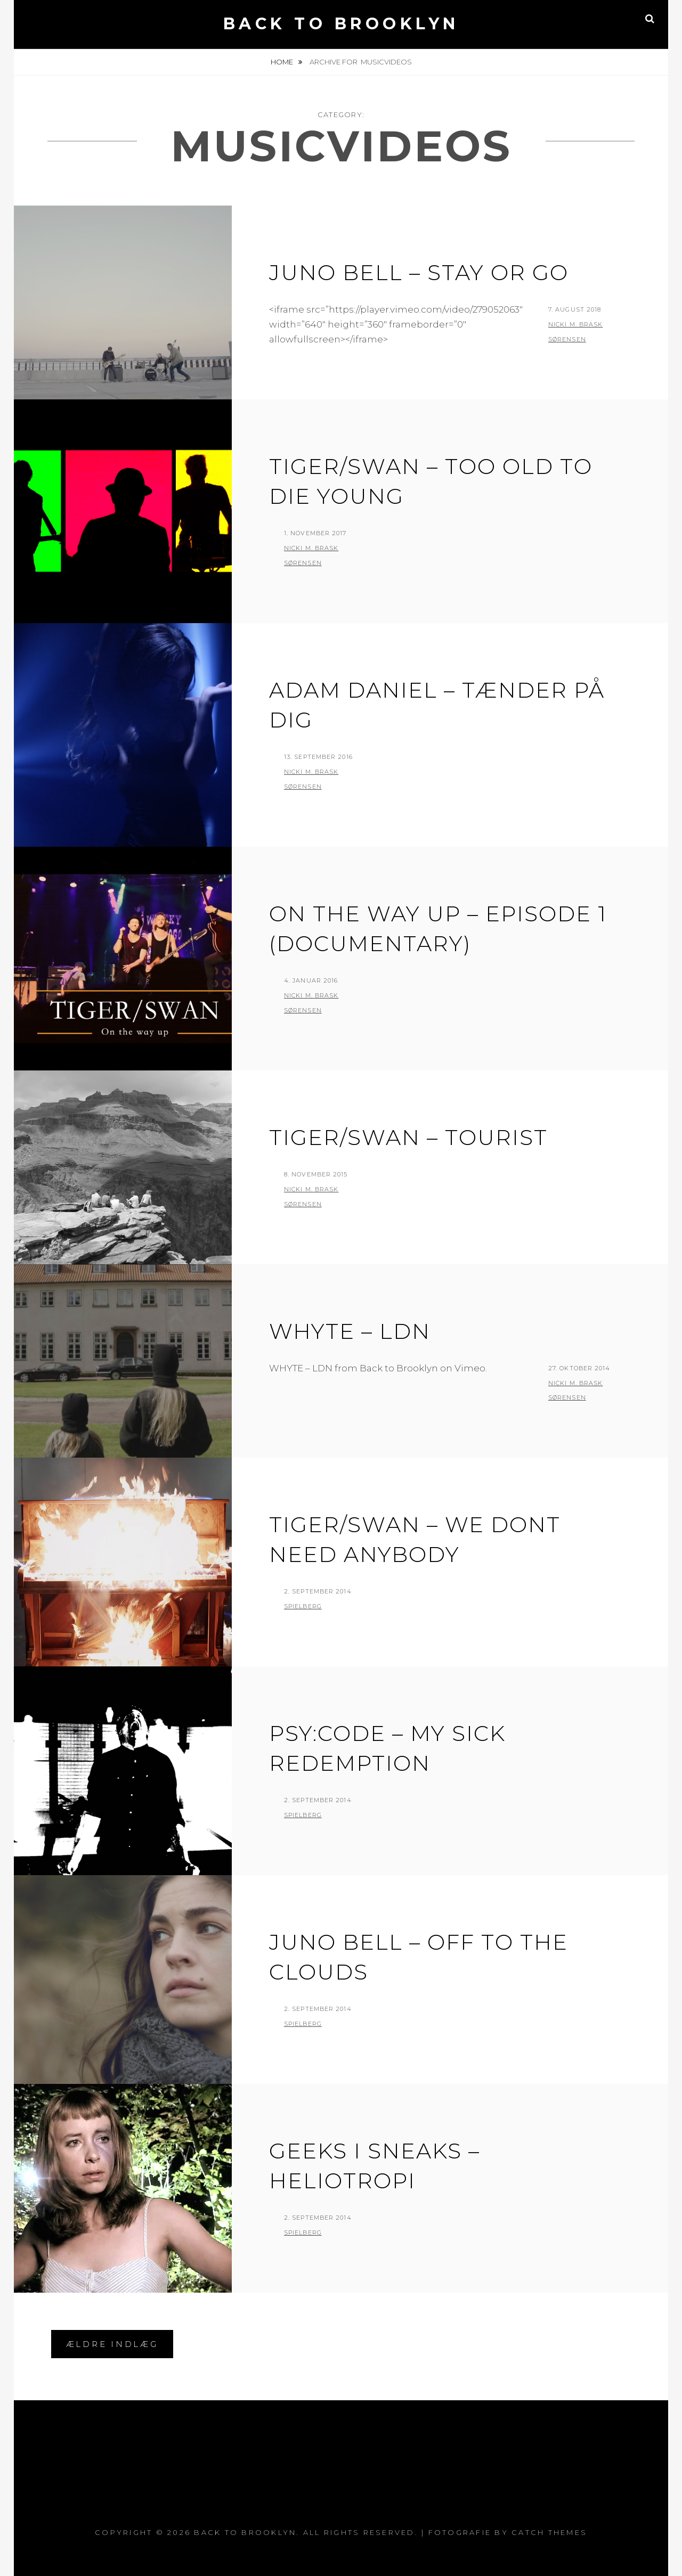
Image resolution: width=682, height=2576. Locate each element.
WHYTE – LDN (350, 1331)
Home (283, 62)
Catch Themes (549, 2532)
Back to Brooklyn (341, 24)
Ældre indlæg (112, 2344)
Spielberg (303, 1606)
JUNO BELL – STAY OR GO (419, 272)
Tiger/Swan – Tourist (408, 1137)
